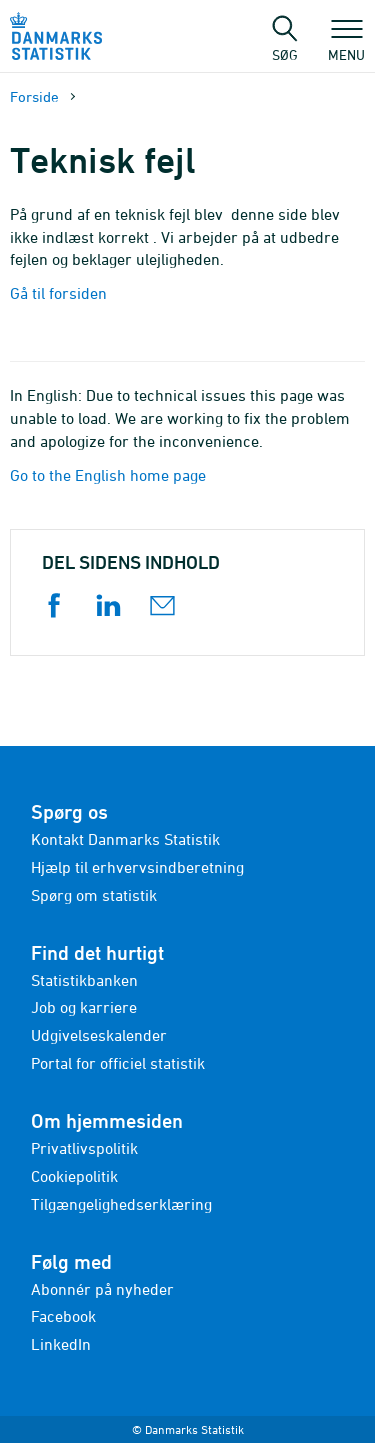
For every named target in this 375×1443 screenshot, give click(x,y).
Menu (346, 45)
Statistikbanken (84, 980)
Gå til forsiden (58, 293)
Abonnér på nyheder (102, 1289)
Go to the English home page (108, 475)
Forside (34, 96)
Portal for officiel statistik (118, 1063)
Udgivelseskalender (99, 1035)
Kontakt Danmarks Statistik (125, 839)
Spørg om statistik (94, 895)
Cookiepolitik (74, 1176)
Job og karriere (84, 1007)
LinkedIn (61, 1344)
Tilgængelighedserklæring (121, 1204)
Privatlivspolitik (84, 1148)
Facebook (63, 1316)
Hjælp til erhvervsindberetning (137, 867)
